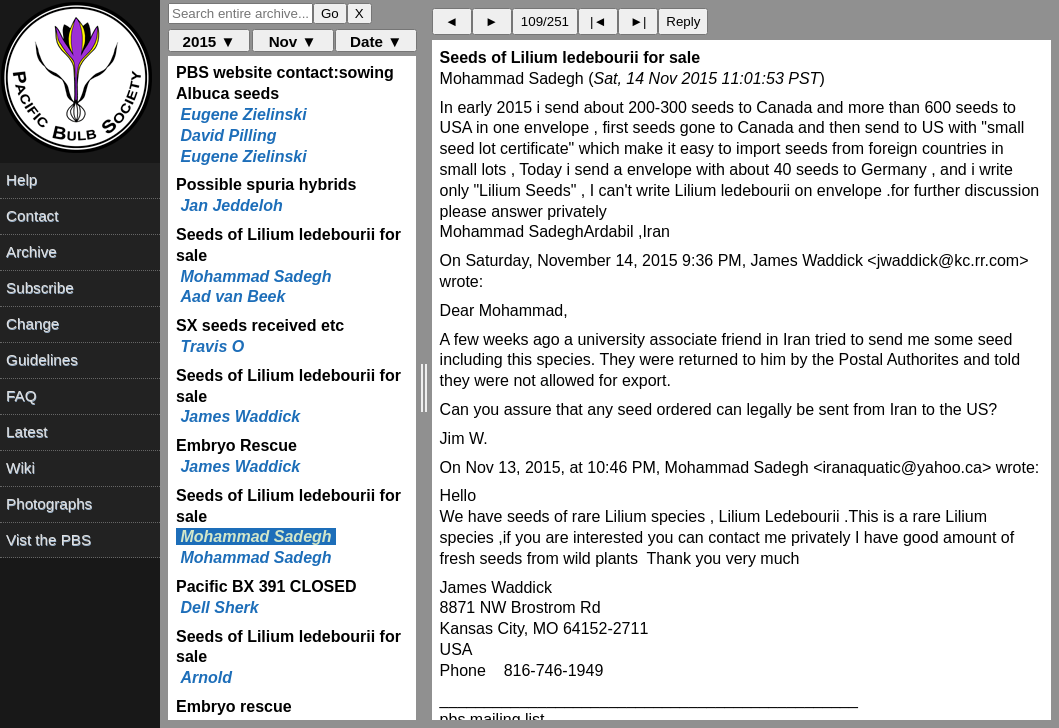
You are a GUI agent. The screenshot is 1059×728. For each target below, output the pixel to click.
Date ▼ (376, 41)
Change (32, 323)
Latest (26, 431)
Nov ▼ (293, 41)
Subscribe (40, 287)
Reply (683, 21)
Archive (31, 251)
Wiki (20, 467)
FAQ (21, 395)
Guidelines (42, 359)
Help (21, 179)
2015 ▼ (209, 41)
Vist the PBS (48, 539)
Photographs (49, 503)
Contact (32, 215)
